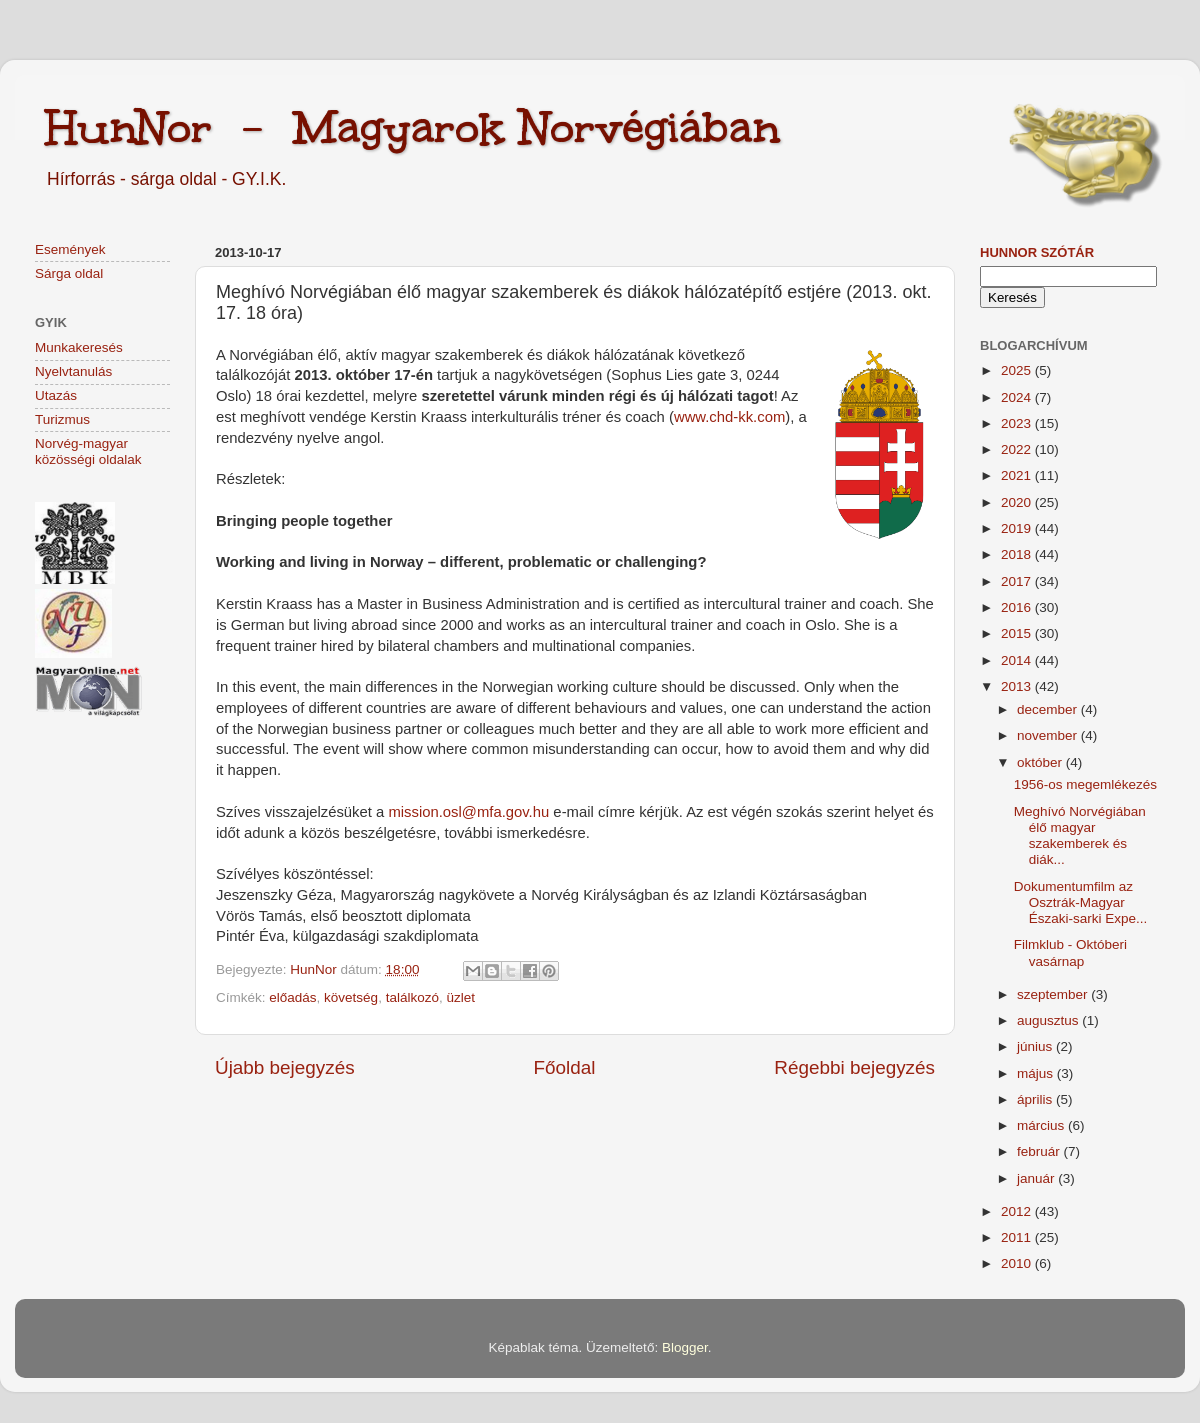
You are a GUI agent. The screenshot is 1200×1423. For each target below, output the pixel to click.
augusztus (1049, 1020)
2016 (1018, 607)
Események (70, 249)
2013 (1018, 686)
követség (351, 997)
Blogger (685, 1347)
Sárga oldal (69, 273)
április (1036, 1099)
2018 (1018, 554)
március (1042, 1125)
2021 (1018, 475)
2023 (1018, 423)
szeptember (1054, 994)
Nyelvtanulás (73, 371)
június (1036, 1046)
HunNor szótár (1037, 252)
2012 (1018, 1211)
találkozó (412, 997)
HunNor (315, 969)
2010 (1018, 1263)
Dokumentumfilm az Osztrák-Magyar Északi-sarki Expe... (1081, 902)
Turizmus (62, 419)
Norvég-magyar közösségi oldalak (88, 451)
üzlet (460, 997)
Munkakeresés (79, 347)
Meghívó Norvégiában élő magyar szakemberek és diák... (1080, 836)
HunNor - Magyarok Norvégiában (412, 127)
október (1041, 762)
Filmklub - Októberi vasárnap (1070, 952)
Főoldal (565, 1067)
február (1040, 1151)
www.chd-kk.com (729, 417)
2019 (1018, 528)
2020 (1018, 502)
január (1037, 1178)
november (1049, 735)
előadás (292, 997)
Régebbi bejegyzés (854, 1067)
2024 (1018, 397)
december (1049, 709)
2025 (1018, 370)
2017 (1018, 581)
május (1037, 1073)
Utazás (56, 395)
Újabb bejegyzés (285, 1067)
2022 (1018, 449)
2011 (1018, 1237)
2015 (1018, 633)
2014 (1018, 660)
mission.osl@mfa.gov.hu (468, 812)
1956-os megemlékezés (1085, 784)
